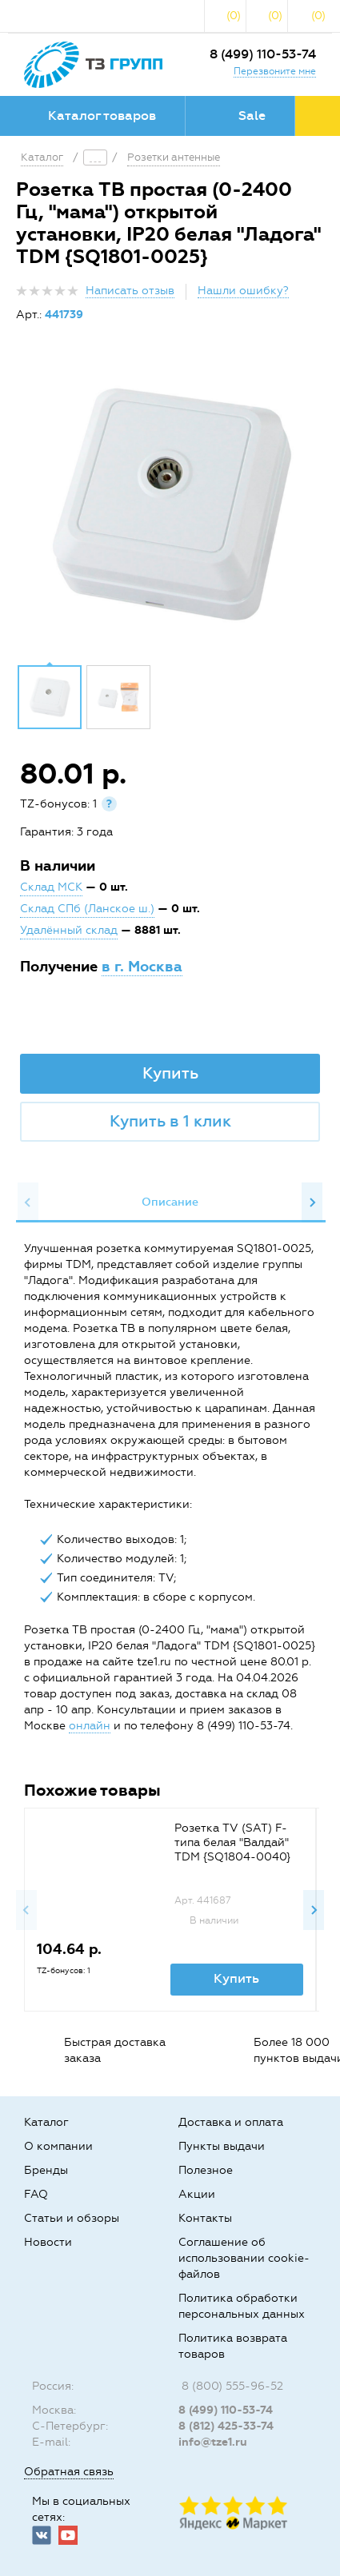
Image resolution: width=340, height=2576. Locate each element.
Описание (170, 1202)
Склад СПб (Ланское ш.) (87, 908)
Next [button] (312, 1202)
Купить (170, 1073)
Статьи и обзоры (71, 2218)
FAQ (36, 2194)
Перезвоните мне (275, 71)
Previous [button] (28, 1202)
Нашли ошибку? (243, 290)
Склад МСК (51, 887)
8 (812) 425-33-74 (226, 2426)
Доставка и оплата (230, 2122)
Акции (196, 2194)
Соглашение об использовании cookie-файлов (244, 2258)
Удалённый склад (69, 930)
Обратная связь (69, 2471)
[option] (170, 505)
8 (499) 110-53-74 (263, 54)
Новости (48, 2242)
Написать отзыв (130, 290)
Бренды (46, 2170)
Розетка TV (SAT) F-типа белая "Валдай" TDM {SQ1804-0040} (232, 1842)
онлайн (89, 1726)
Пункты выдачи (221, 2146)
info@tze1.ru (212, 2442)
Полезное (205, 2170)
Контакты (205, 2218)
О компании (58, 2146)
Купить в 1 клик (170, 1120)
